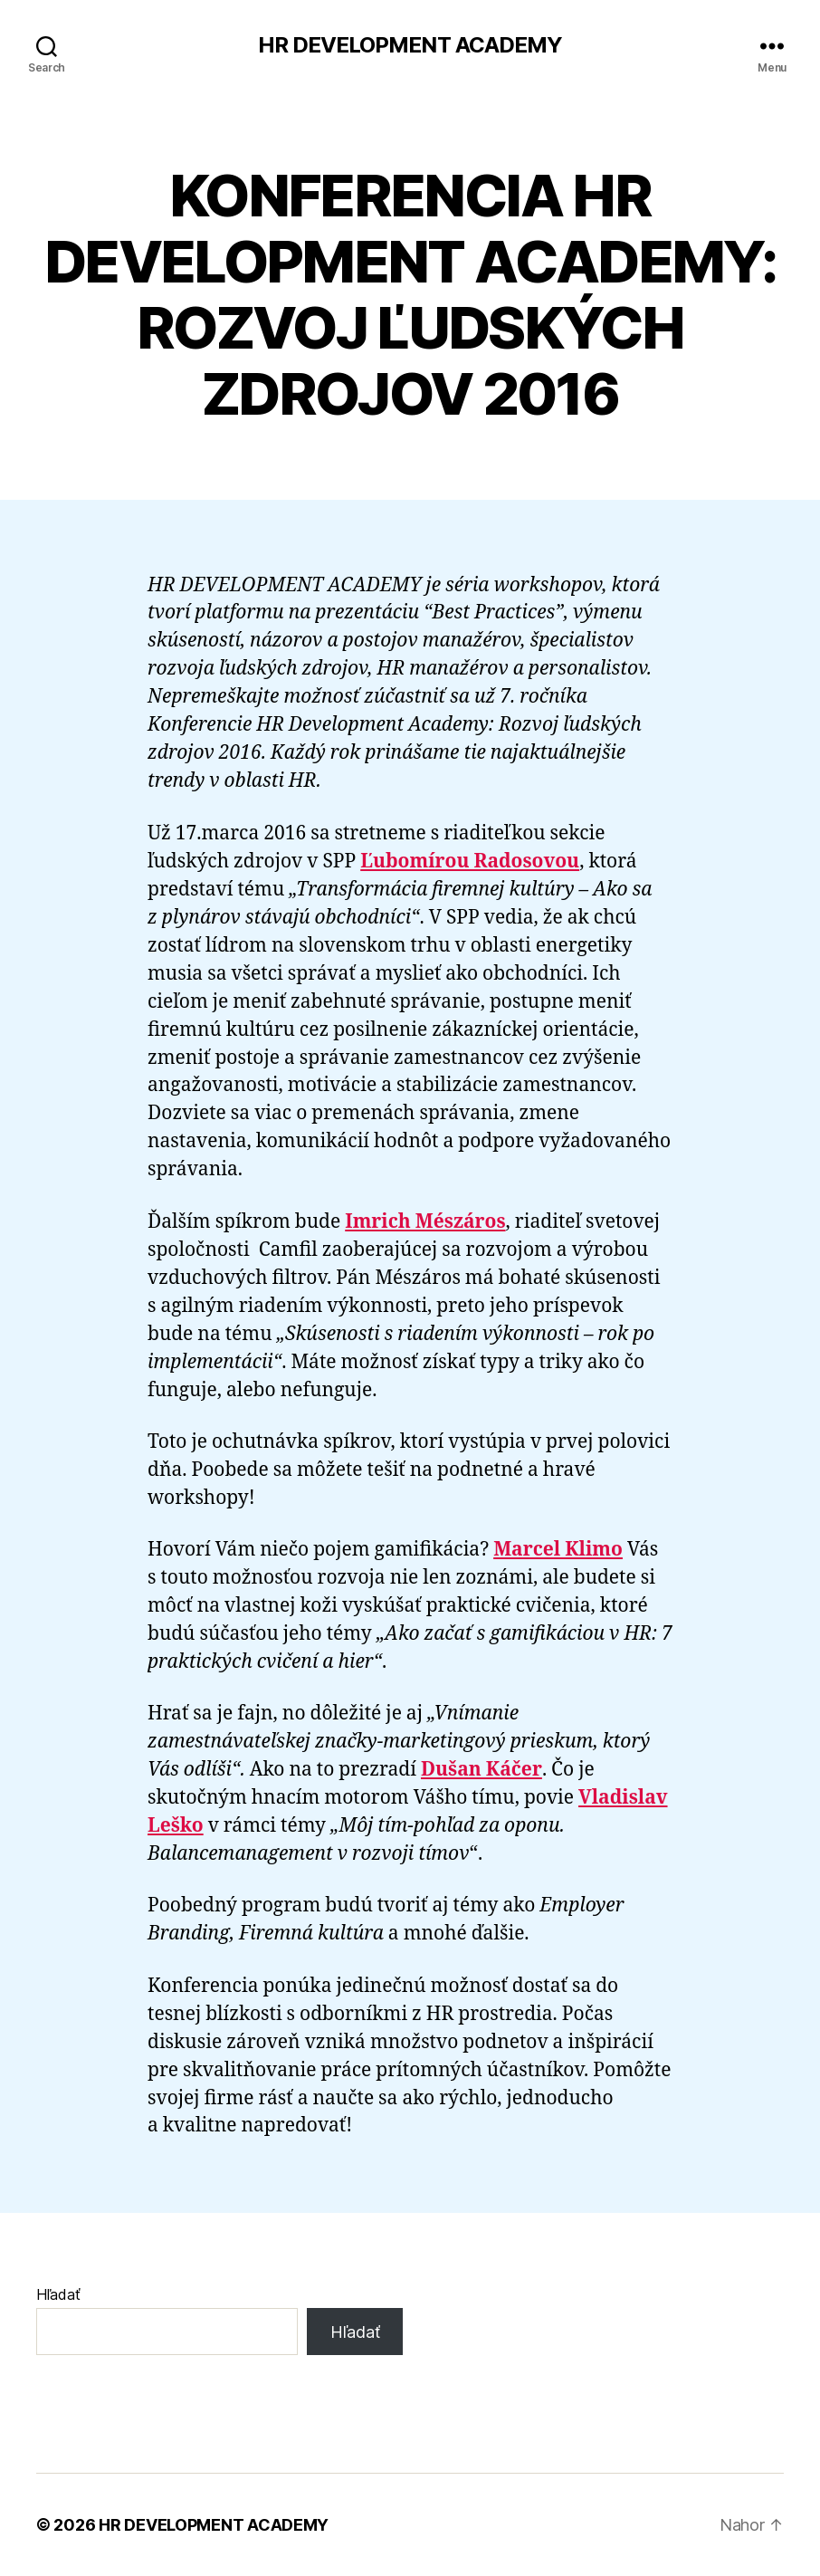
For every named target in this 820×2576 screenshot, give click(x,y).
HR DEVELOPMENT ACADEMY (409, 45)
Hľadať (58, 2294)
